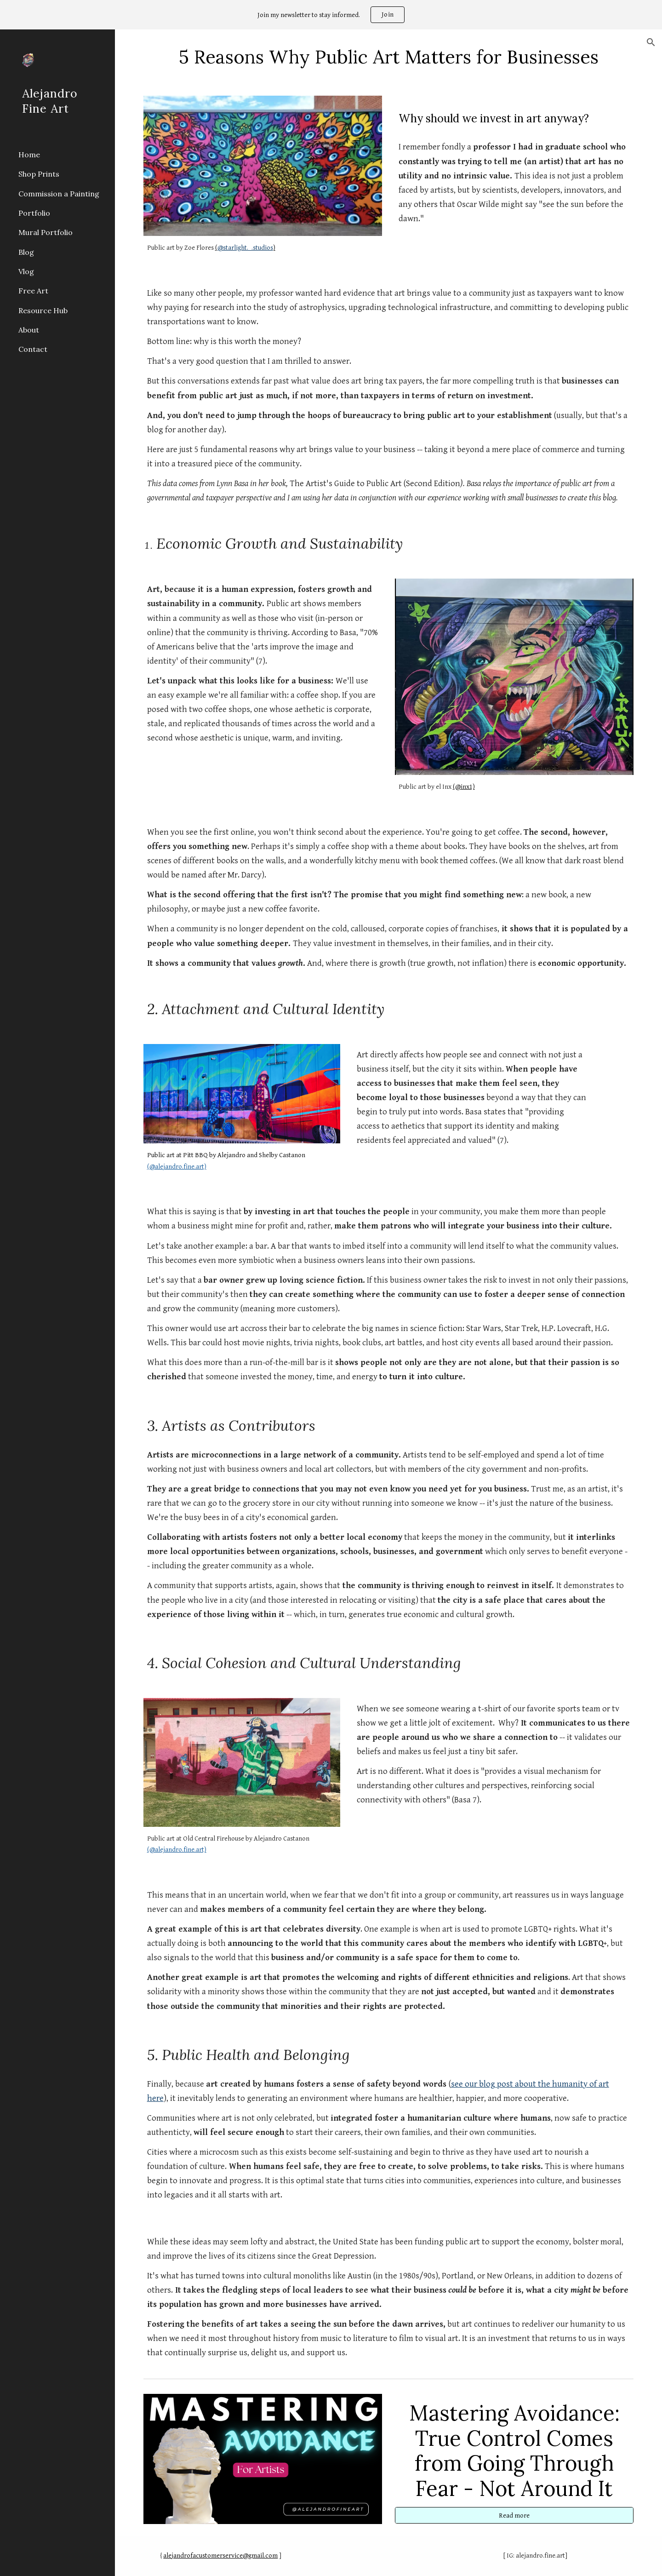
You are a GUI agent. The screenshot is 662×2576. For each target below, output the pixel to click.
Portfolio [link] (34, 213)
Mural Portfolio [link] (45, 232)
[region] (331, 14)
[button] (651, 42)
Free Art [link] (33, 290)
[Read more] (514, 2515)
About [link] (28, 329)
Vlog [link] (26, 271)
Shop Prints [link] (38, 173)
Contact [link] (32, 349)
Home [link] (29, 154)
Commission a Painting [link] (58, 193)
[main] (388, 57)
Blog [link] (26, 252)
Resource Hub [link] (43, 310)
